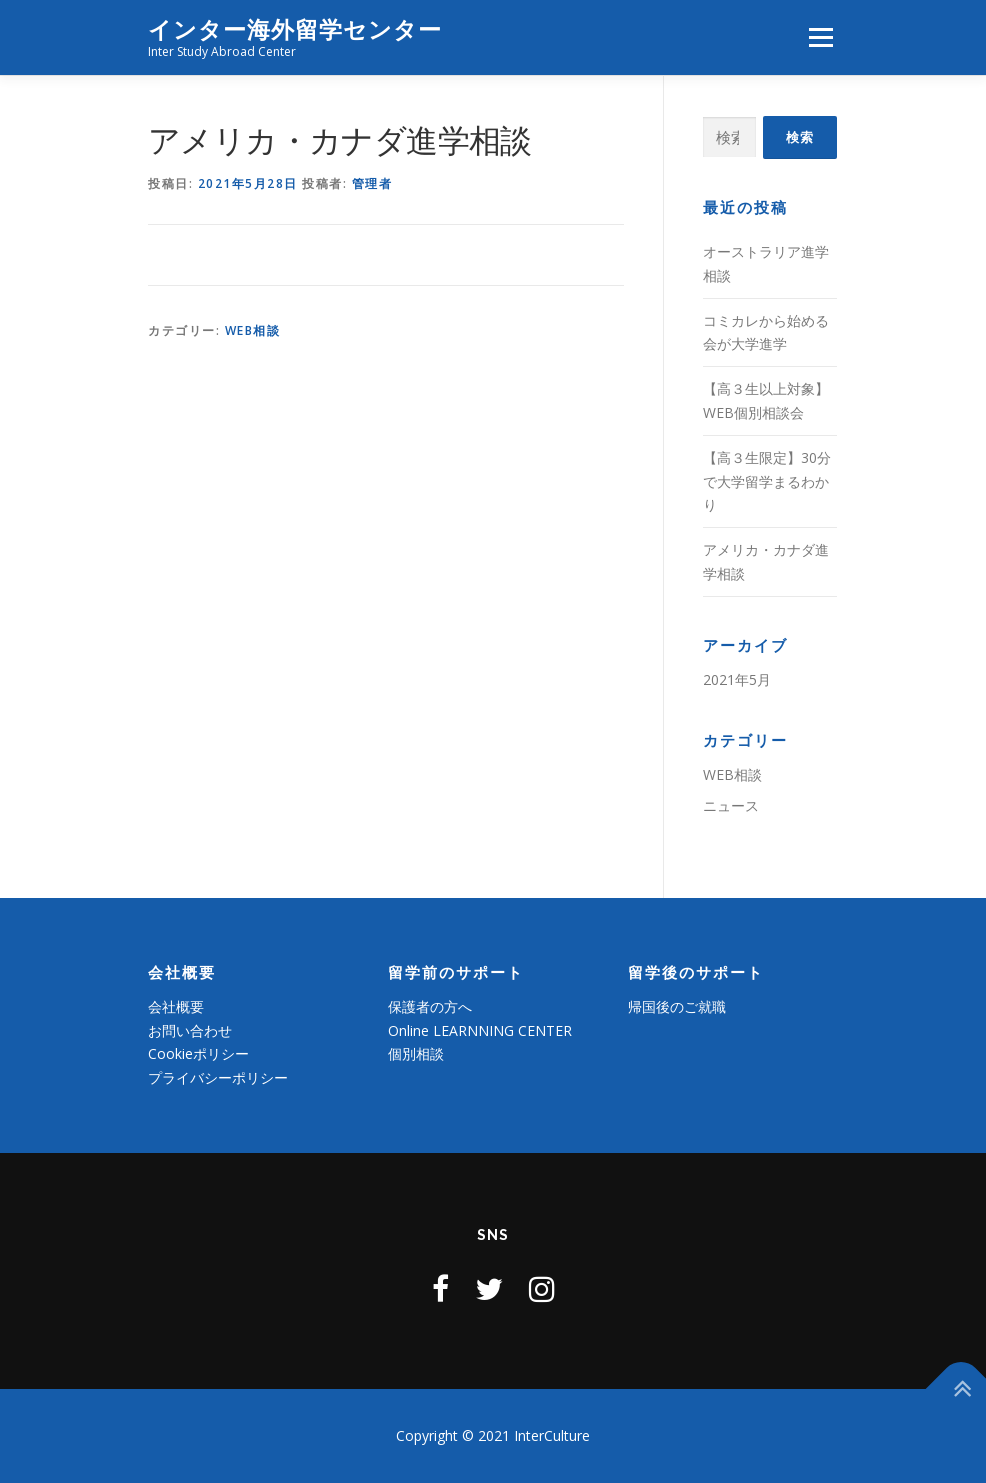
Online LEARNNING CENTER (480, 1030)
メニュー (820, 37)
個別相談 (416, 1053)
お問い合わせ (190, 1030)
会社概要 (176, 1006)
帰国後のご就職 (677, 1006)
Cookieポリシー (198, 1053)
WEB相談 (253, 330)
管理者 (372, 183)
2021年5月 (737, 679)
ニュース (731, 805)
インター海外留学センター (295, 30)
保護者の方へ (430, 1006)
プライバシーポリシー (218, 1077)
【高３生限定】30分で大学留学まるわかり (767, 481)
